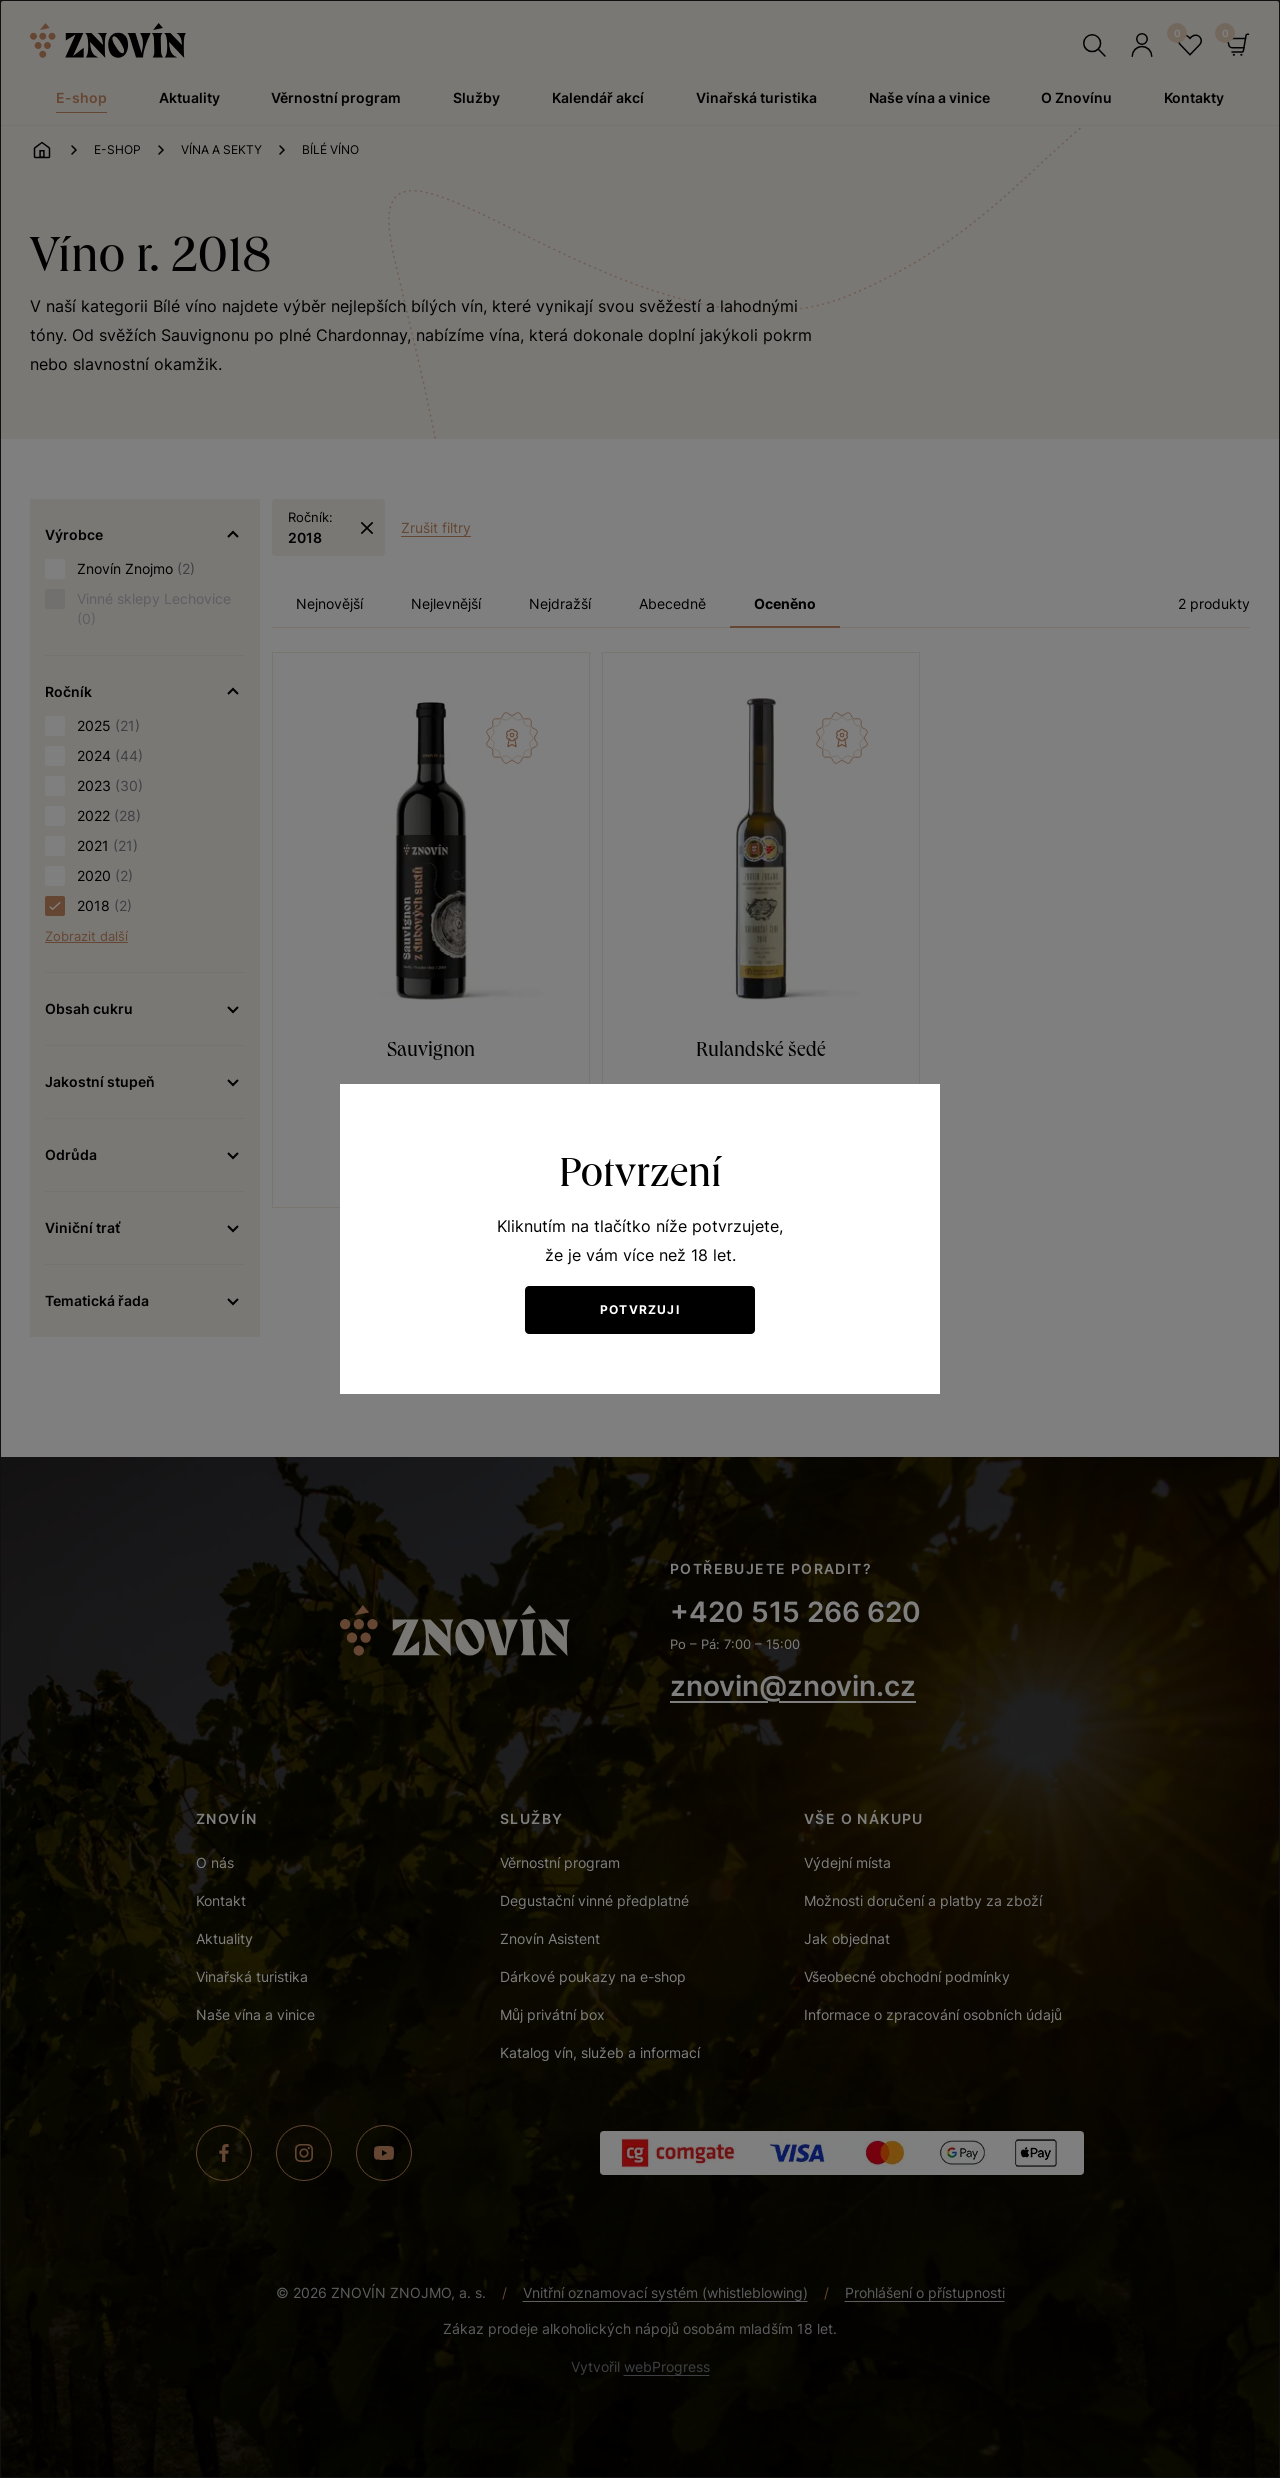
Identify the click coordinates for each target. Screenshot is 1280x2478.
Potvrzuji (640, 1309)
